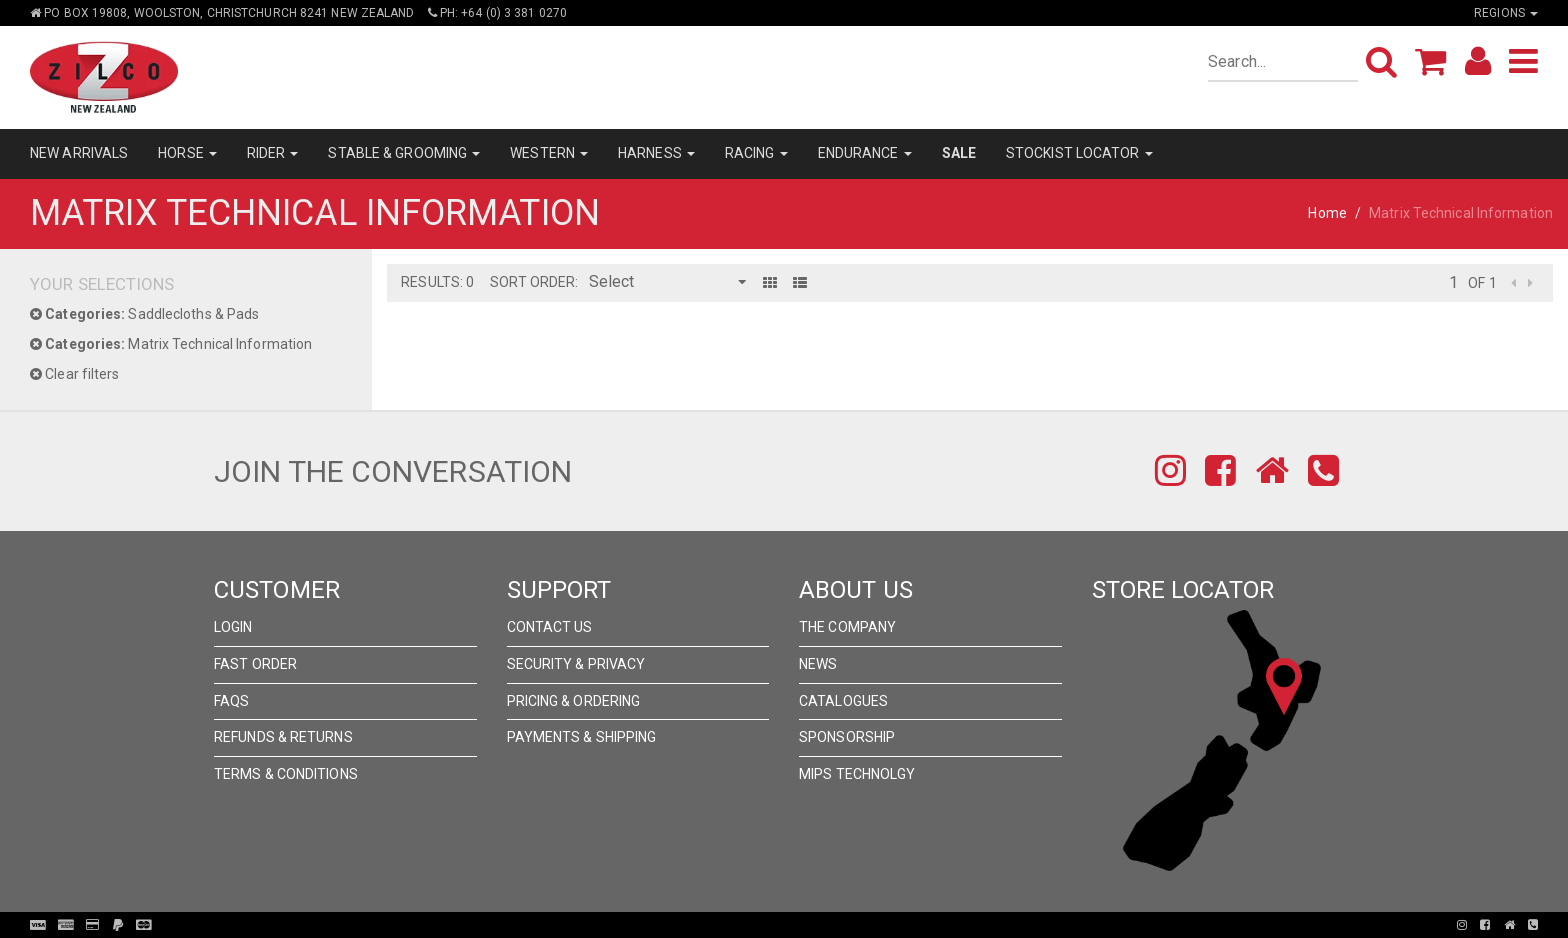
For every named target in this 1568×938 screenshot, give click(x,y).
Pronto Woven (790, 925)
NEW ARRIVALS (79, 153)
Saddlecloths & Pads (144, 314)
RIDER (273, 153)
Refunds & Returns (283, 737)
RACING (756, 153)
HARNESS (656, 153)
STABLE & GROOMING (404, 153)
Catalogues (843, 701)
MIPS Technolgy (857, 774)
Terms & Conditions (286, 774)
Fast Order (255, 664)
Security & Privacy (576, 664)
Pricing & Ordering (574, 701)
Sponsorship (847, 737)
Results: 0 (437, 282)
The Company (847, 627)
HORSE (187, 153)
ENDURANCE (865, 153)
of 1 (1482, 283)
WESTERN (549, 153)
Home (1327, 213)
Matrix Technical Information (171, 344)
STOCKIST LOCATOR (1079, 153)
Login (233, 627)
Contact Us (550, 627)
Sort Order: (534, 282)
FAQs (231, 701)
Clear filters (75, 374)
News (818, 664)
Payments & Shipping (582, 737)
